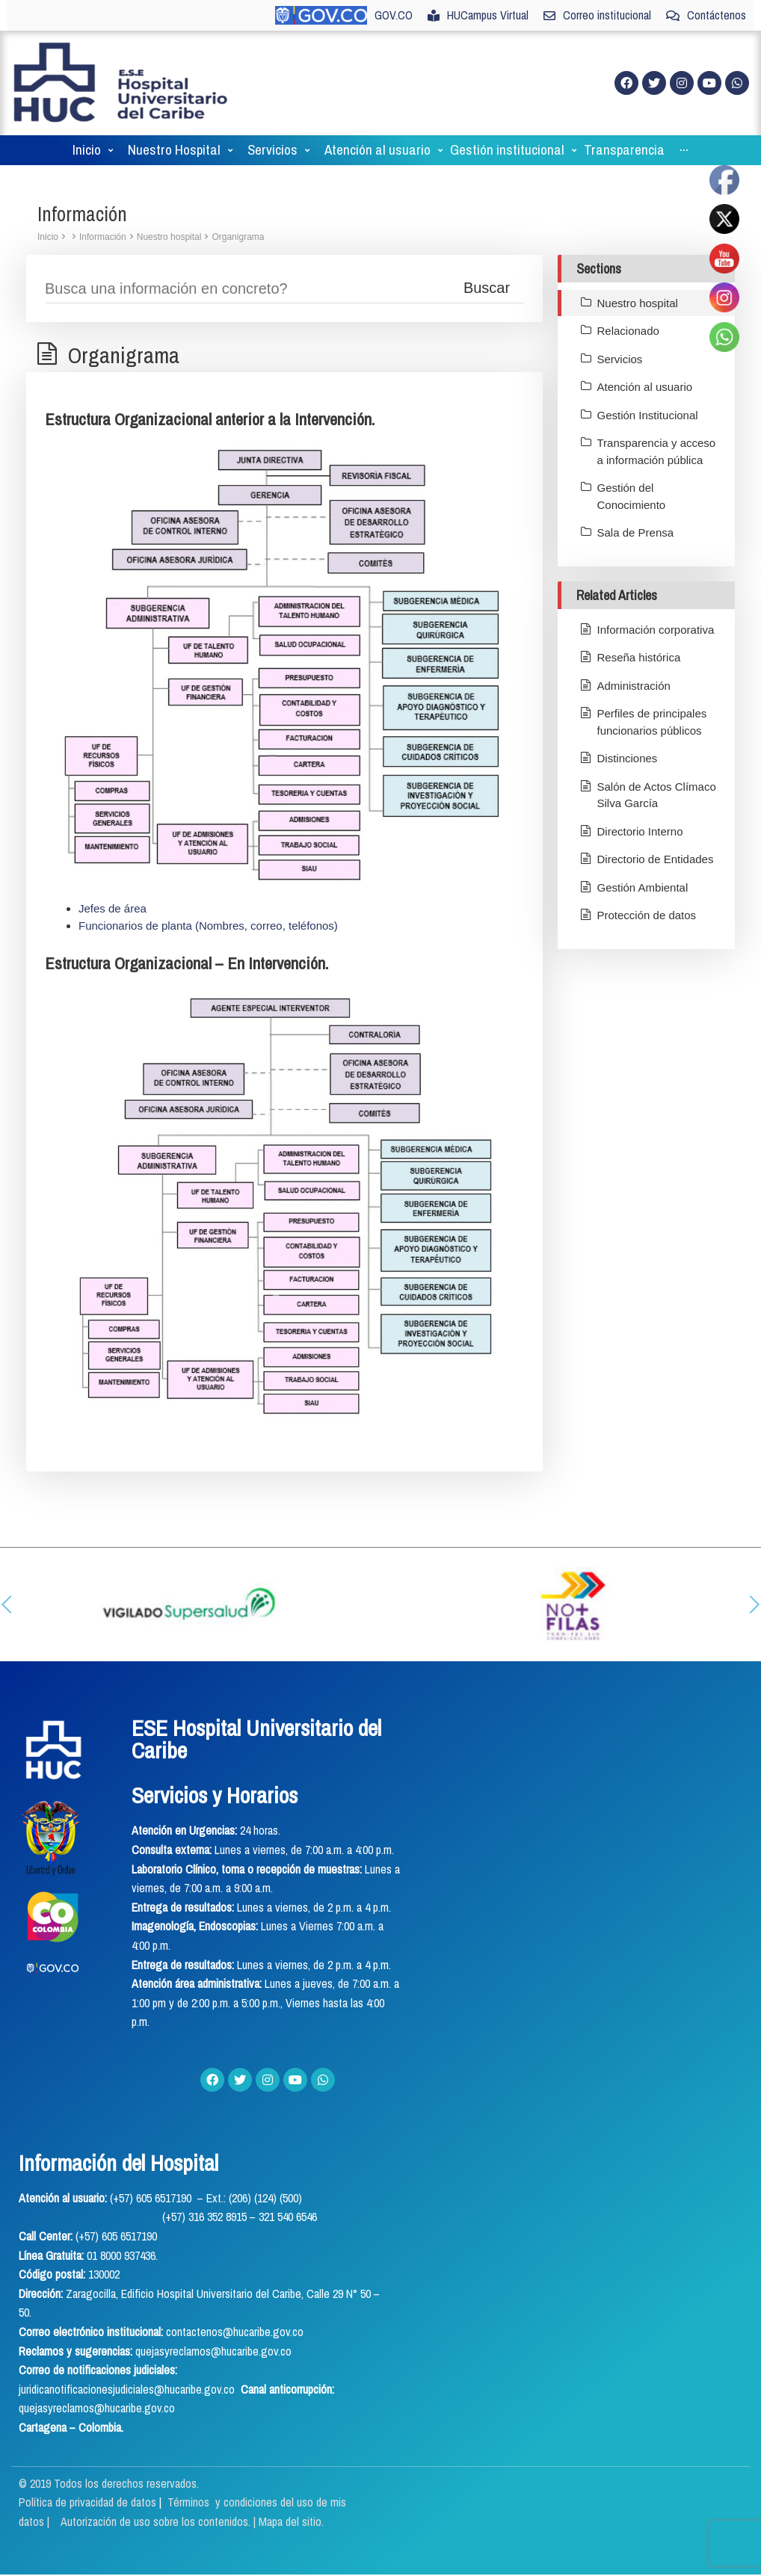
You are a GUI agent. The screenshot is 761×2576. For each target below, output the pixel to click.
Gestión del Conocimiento (631, 496)
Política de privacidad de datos (89, 2502)
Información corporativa (656, 629)
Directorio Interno (640, 831)
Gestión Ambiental (642, 887)
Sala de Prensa (635, 532)
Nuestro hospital (169, 237)
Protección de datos (647, 915)
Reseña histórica (639, 657)
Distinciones (627, 758)
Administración (634, 685)
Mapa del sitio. (291, 2521)
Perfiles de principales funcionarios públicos (652, 722)
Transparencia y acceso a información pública (656, 451)
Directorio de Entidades (655, 859)
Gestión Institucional (647, 415)
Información (102, 237)
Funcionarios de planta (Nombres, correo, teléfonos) (208, 925)
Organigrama (238, 237)
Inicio (47, 237)
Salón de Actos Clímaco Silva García (656, 795)
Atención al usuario (645, 386)
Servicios (620, 359)
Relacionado (628, 330)
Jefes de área (112, 908)
